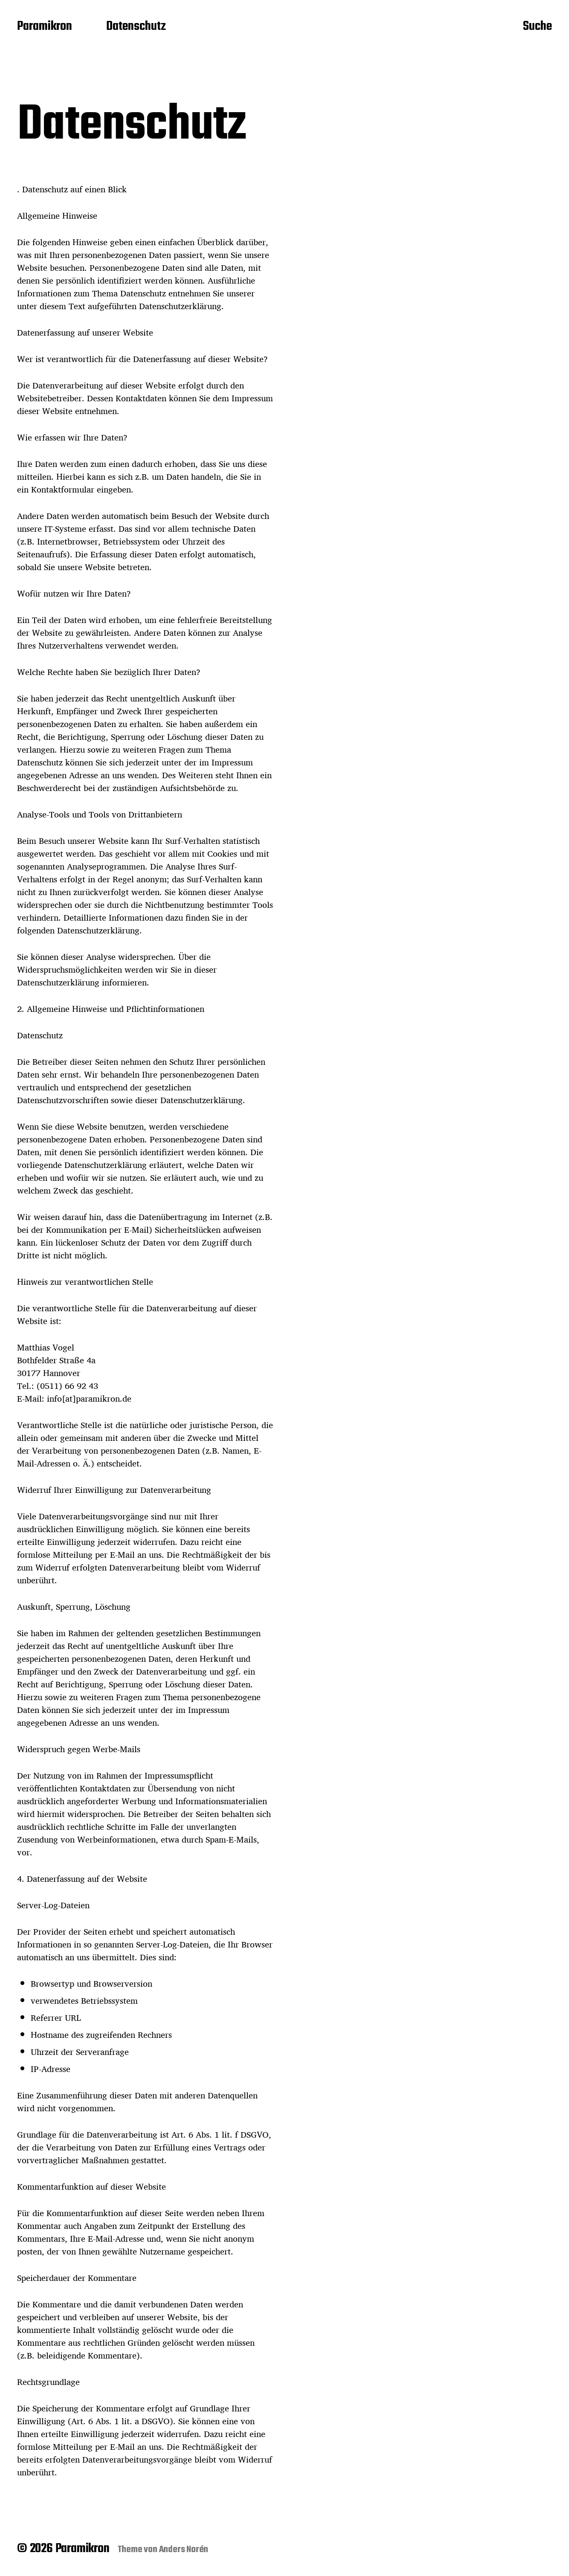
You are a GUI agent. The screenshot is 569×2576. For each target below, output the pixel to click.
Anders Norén (184, 2549)
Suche (537, 26)
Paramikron (44, 27)
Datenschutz (136, 27)
